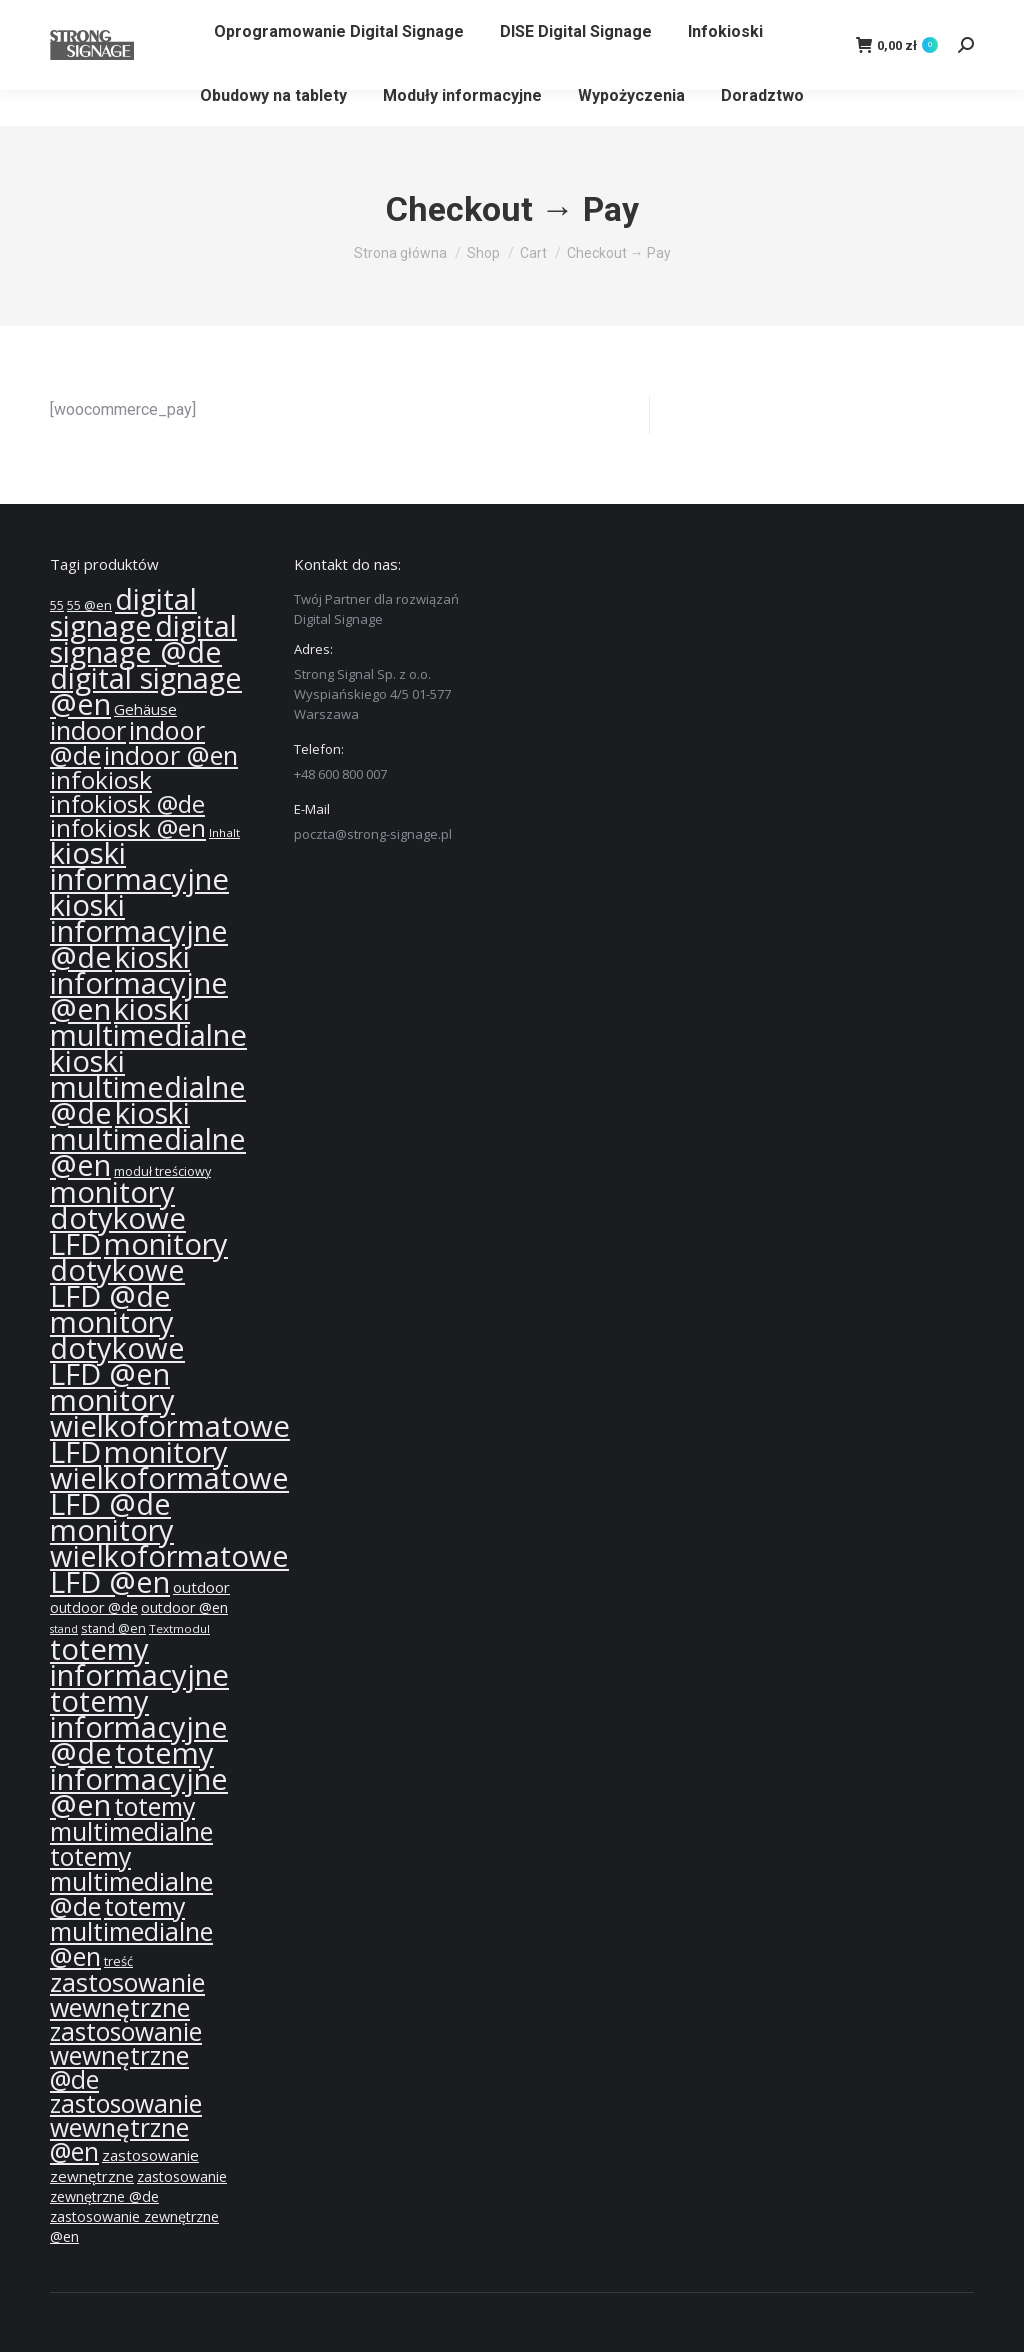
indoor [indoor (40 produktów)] (88, 730)
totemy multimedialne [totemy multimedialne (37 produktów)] (131, 1818)
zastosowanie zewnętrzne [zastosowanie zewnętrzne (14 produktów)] (124, 2165)
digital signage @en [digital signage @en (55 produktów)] (146, 691)
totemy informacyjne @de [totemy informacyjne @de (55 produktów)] (139, 1727)
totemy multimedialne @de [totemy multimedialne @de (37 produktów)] (131, 1881)
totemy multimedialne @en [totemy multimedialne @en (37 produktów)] (131, 1931)
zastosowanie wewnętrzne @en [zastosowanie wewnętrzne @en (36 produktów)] (126, 2127)
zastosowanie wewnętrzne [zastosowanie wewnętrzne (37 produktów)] (127, 1994)
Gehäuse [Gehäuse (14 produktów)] (145, 709)
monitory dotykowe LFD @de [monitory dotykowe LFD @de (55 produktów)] (139, 1270)
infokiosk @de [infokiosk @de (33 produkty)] (127, 804)
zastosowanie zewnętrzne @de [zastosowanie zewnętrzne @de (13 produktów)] (138, 2186)
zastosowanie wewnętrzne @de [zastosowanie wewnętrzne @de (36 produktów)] (126, 2055)
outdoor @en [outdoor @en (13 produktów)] (184, 1607)
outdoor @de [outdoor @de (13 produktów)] (94, 1607)
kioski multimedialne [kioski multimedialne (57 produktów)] (148, 1022)
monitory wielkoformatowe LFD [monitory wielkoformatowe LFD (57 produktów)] (170, 1426)
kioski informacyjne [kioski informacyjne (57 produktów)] (139, 866)
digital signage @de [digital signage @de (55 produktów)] (143, 639)
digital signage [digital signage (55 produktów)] (123, 612)
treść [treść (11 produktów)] (118, 1961)
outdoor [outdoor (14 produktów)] (201, 1587)
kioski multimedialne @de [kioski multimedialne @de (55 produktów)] (148, 1087)
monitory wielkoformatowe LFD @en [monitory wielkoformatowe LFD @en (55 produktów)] (169, 1556)
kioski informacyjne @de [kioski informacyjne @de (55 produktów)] (139, 931)
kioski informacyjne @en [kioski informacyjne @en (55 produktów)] (139, 983)
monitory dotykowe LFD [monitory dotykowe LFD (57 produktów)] (118, 1218)
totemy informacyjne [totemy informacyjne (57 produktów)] (139, 1662)
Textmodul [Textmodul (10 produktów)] (179, 1628)
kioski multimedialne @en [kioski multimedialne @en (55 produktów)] (148, 1139)
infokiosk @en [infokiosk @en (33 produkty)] (128, 828)
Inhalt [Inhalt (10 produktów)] (224, 832)
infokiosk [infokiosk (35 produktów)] (101, 779)
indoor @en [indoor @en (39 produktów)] (171, 755)
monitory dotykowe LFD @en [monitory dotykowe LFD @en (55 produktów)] (117, 1348)
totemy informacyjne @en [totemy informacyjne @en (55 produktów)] (139, 1779)
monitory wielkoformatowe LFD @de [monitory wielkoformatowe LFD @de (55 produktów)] (169, 1478)
